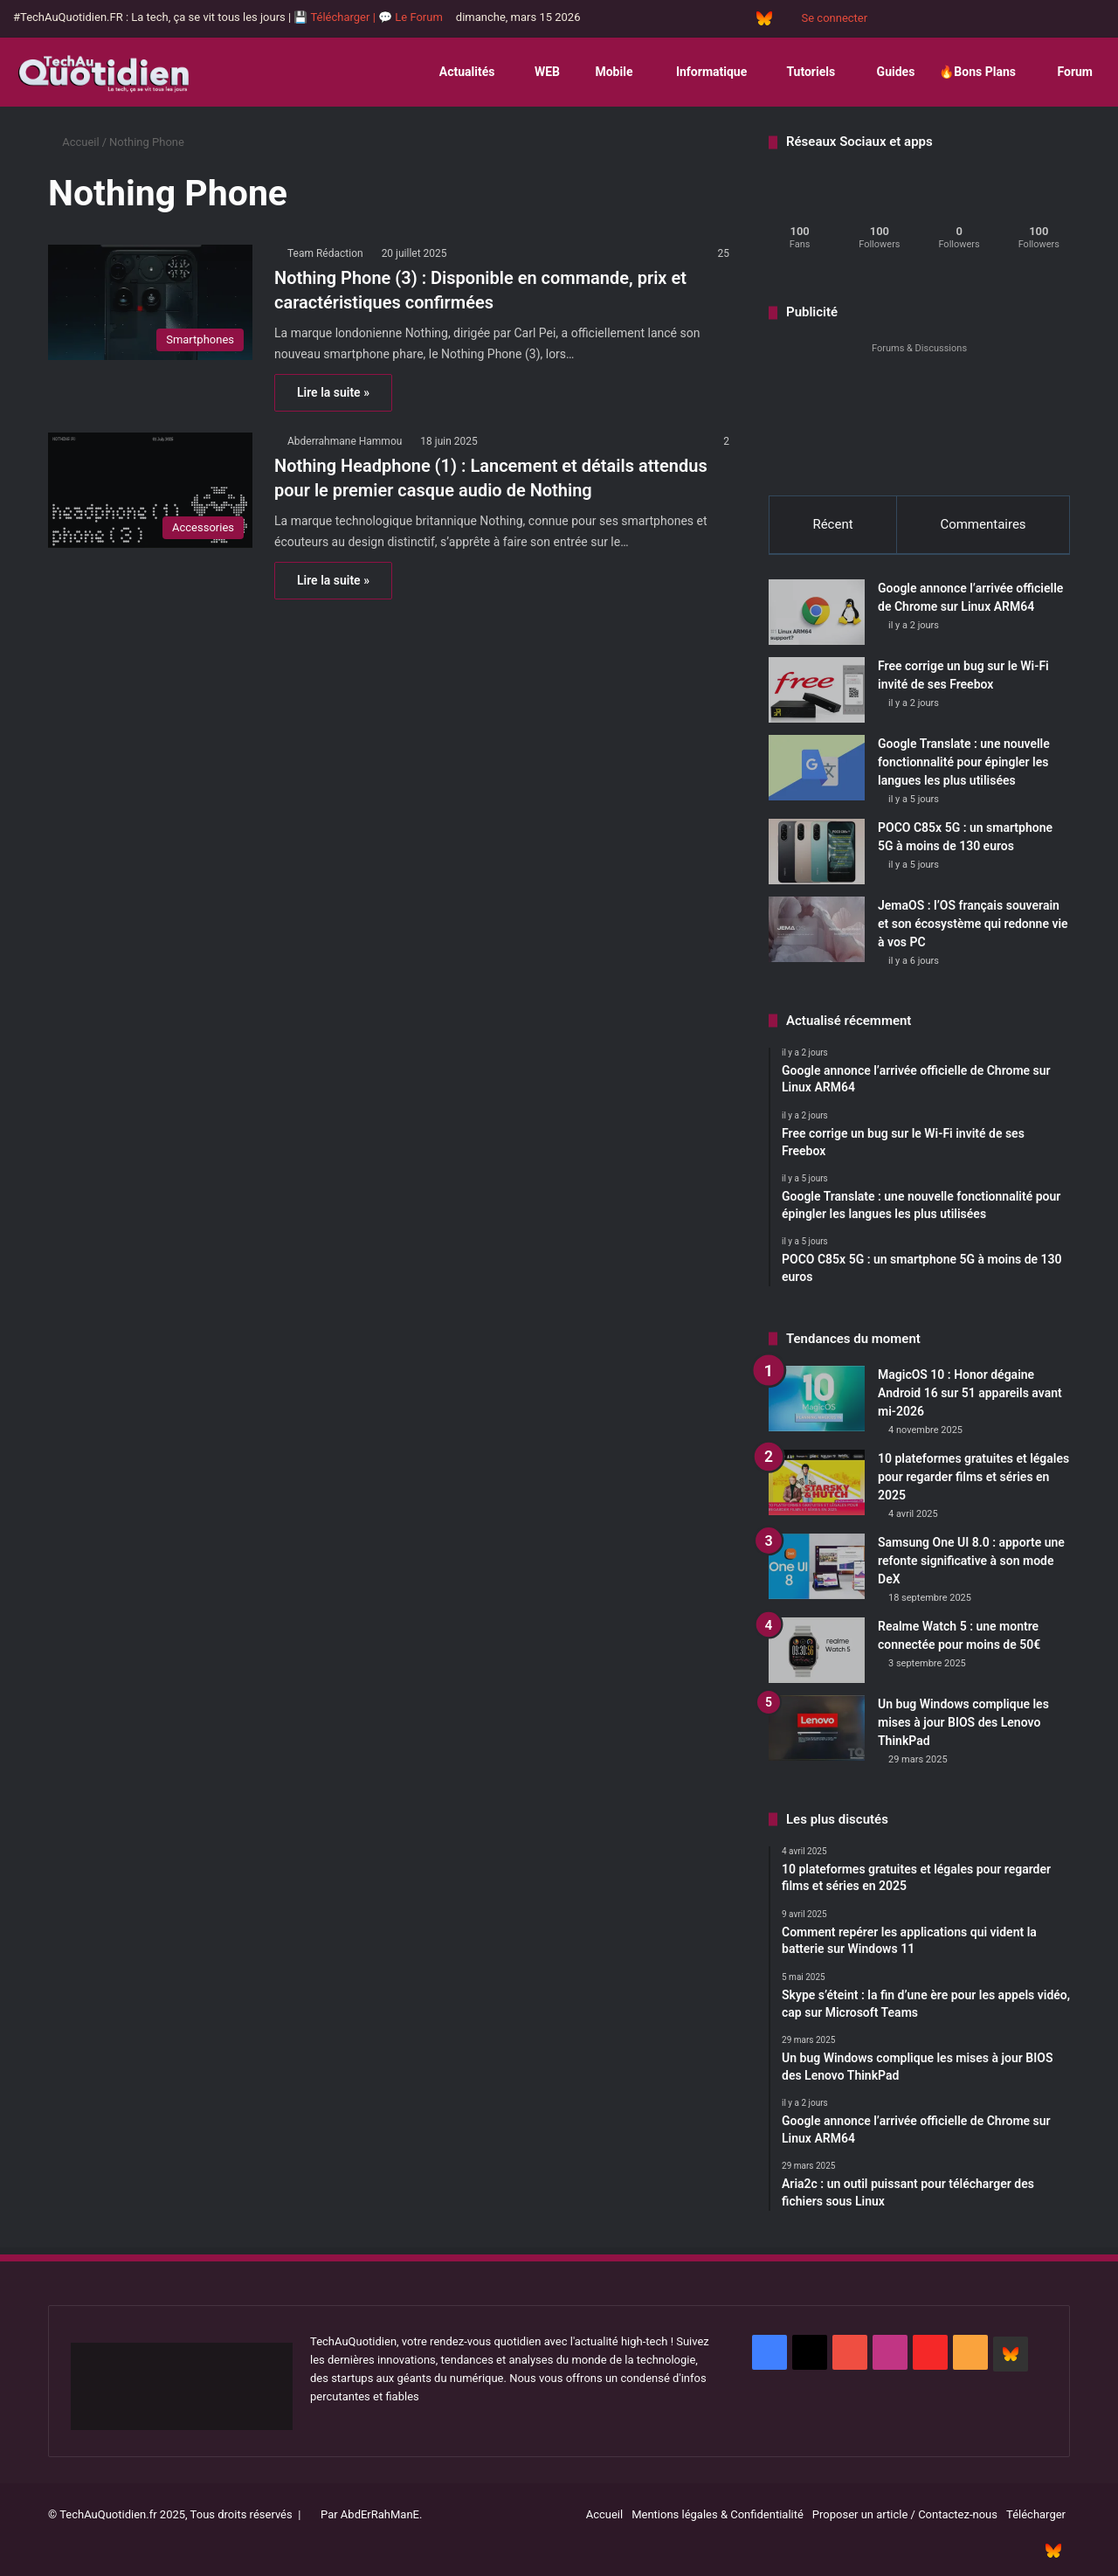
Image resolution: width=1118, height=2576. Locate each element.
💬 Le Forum (410, 17)
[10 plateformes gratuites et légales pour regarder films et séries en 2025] (817, 1484)
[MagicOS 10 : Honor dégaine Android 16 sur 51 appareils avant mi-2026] (817, 1400)
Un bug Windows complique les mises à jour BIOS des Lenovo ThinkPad (963, 1724)
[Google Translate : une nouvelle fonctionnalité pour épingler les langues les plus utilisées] (817, 769)
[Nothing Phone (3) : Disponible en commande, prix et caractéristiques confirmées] (150, 302)
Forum (1066, 72)
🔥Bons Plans (977, 72)
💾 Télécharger (332, 17)
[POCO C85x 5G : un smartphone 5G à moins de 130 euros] (817, 853)
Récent (832, 524)
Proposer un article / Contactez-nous (904, 2516)
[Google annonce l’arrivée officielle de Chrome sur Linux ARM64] (817, 614)
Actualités (459, 72)
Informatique (702, 72)
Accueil (74, 142)
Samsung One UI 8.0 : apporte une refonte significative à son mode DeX (971, 1562)
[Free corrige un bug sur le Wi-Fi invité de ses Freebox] (817, 691)
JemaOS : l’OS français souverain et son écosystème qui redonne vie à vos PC (973, 925)
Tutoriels (803, 72)
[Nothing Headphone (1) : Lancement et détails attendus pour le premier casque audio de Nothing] (150, 490)
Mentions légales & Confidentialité (717, 2516)
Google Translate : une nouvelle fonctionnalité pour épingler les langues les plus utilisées (964, 763)
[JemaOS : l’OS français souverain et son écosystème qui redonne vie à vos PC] (817, 931)
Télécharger (1036, 2516)
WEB (539, 72)
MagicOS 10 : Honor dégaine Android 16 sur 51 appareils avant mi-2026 (970, 1394)
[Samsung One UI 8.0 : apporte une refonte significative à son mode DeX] (817, 1568)
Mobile (608, 72)
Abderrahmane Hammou (344, 441)
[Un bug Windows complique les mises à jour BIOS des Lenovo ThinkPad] (817, 1729)
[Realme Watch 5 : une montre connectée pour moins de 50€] (817, 1652)
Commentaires (982, 524)
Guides (886, 72)
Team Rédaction (325, 253)
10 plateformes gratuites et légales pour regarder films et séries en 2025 (973, 1478)
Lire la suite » (333, 392)
